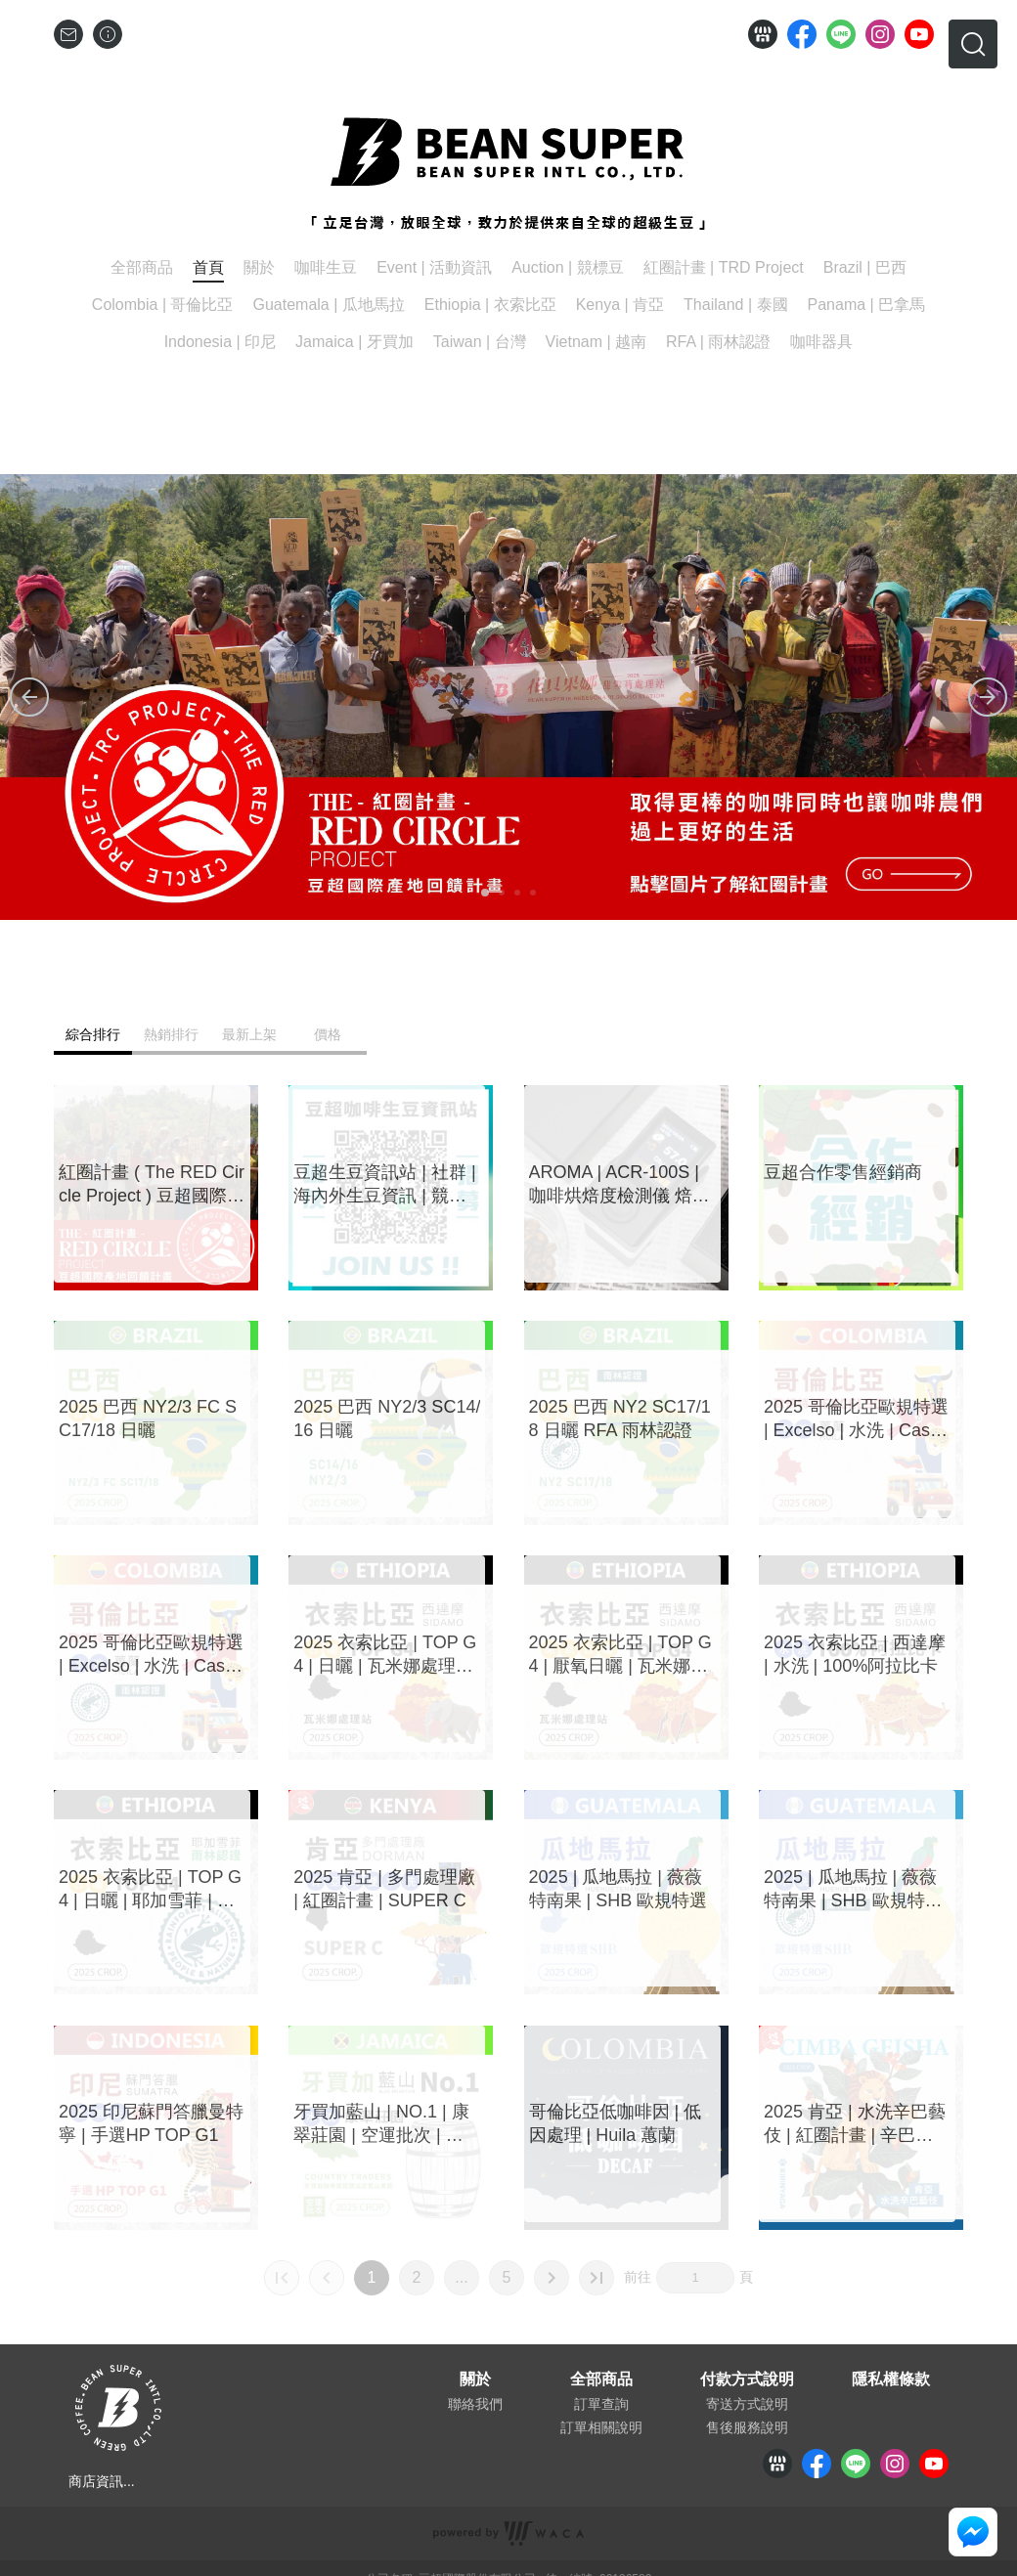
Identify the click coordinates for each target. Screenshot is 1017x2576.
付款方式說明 (747, 2379)
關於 (475, 2379)
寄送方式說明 (747, 2404)
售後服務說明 (747, 2427)
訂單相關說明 (601, 2427)
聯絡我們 (475, 2404)
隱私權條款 (891, 2379)
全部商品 (601, 2379)
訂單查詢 (601, 2404)
